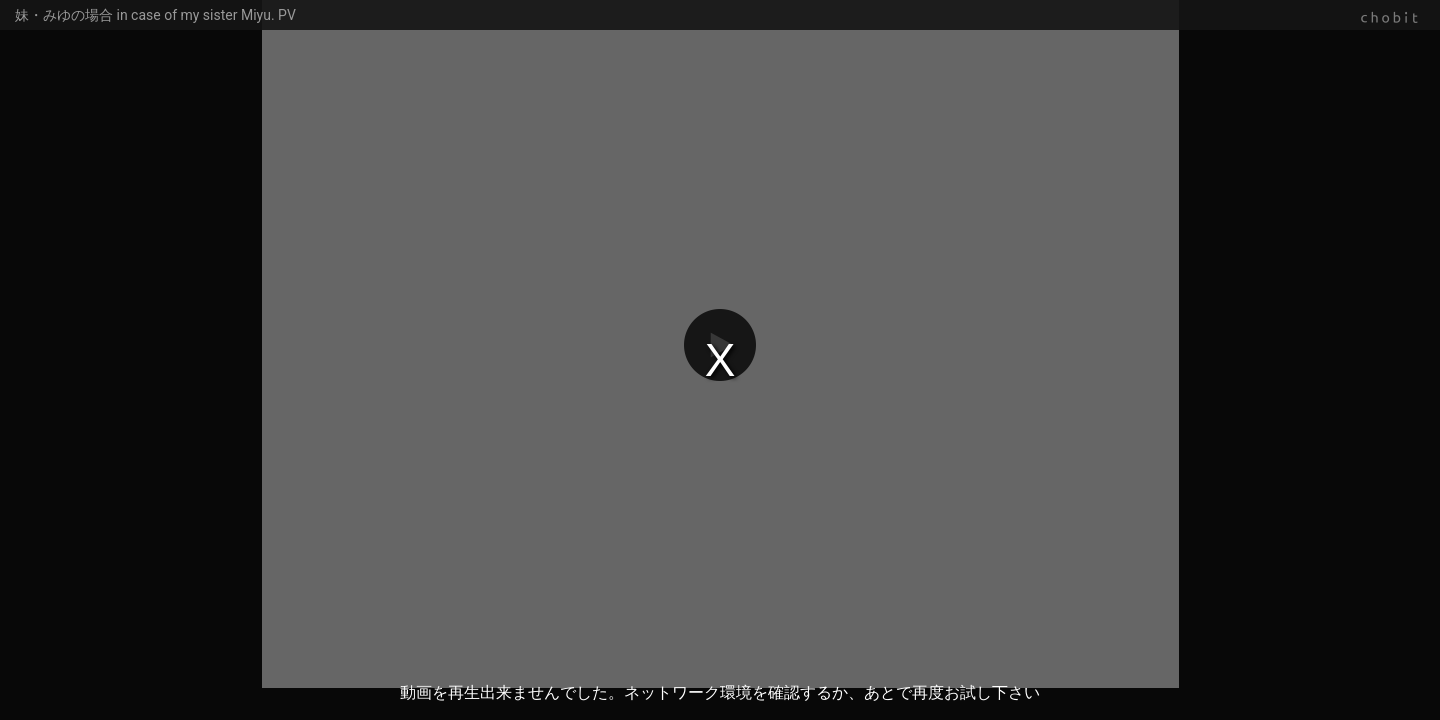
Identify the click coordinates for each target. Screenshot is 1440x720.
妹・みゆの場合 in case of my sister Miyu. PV (155, 15)
